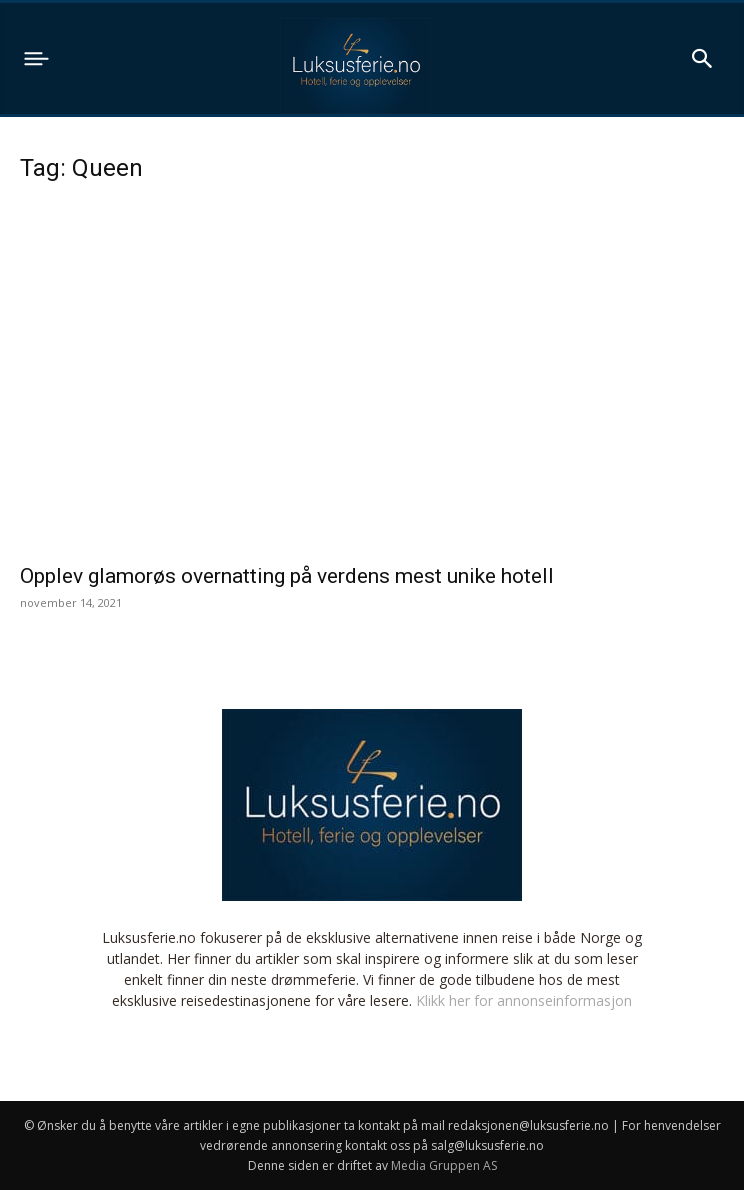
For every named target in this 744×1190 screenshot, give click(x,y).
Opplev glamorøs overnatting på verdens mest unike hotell (287, 576)
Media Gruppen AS (444, 1165)
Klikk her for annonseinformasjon (524, 1000)
